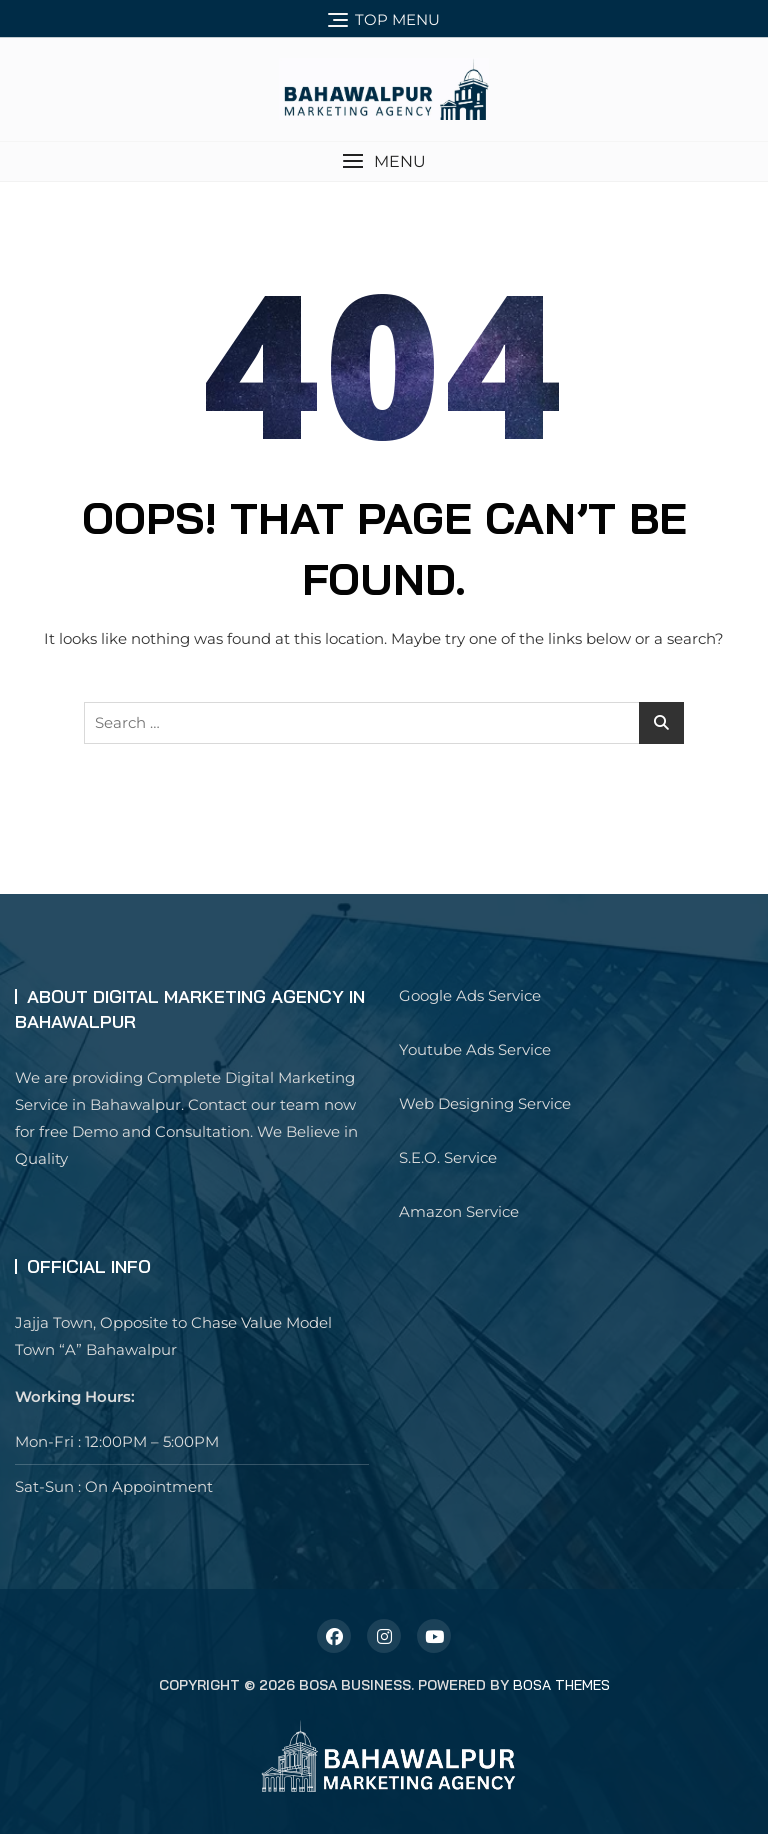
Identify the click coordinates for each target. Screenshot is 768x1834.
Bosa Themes (561, 1685)
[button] (384, 161)
